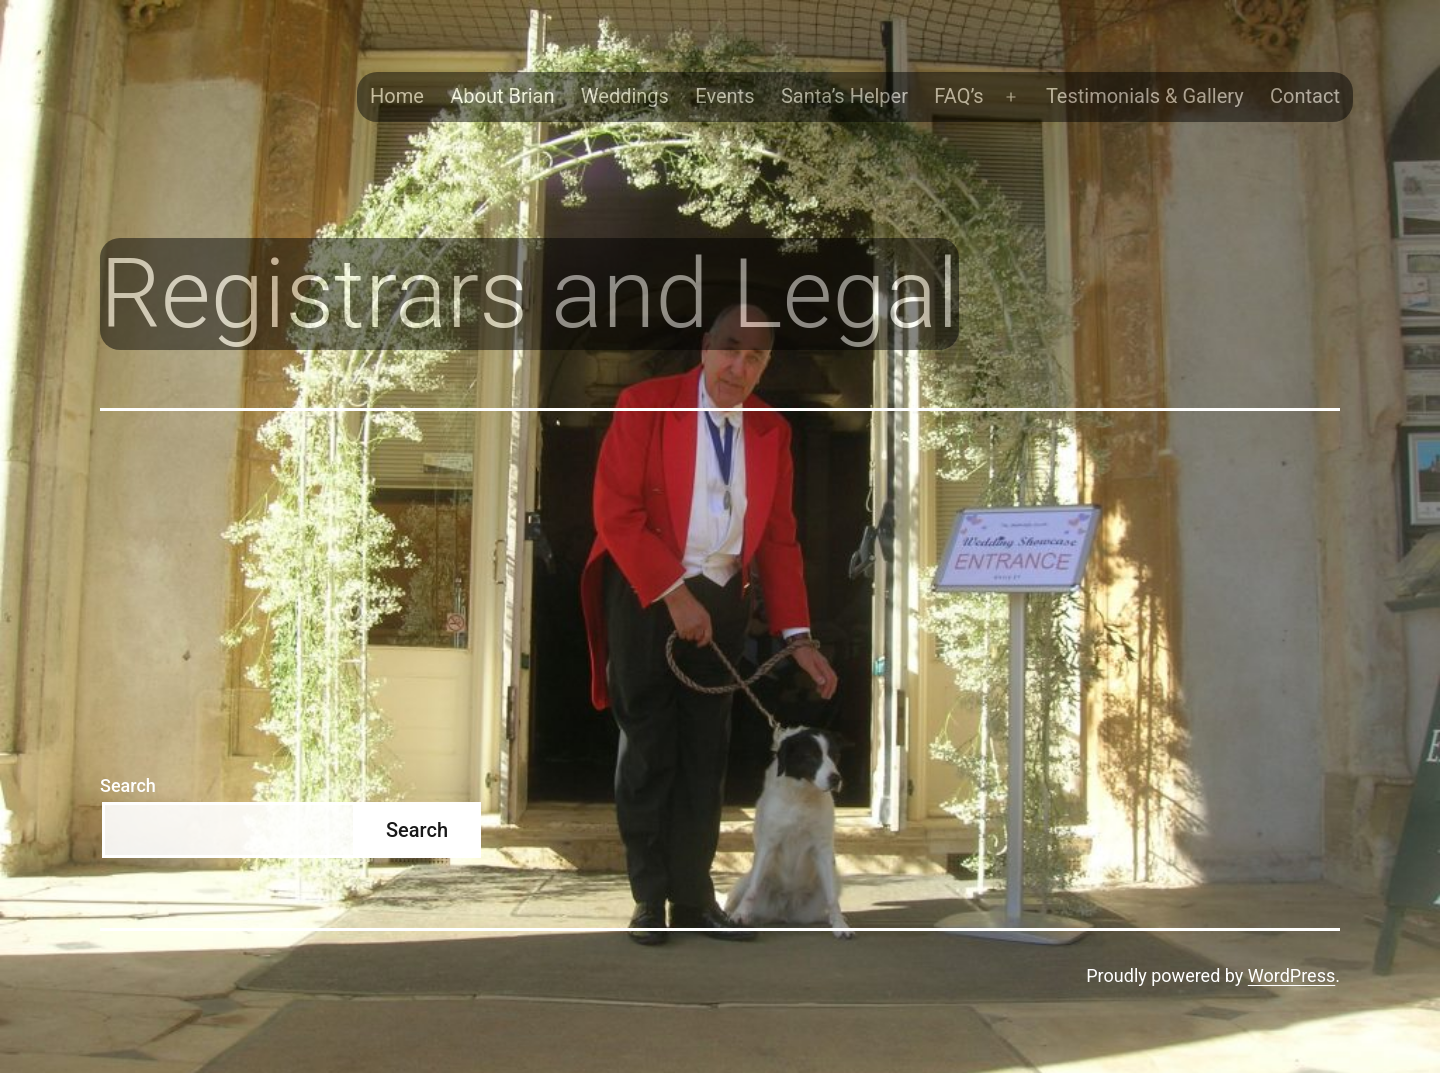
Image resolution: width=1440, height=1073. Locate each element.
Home (397, 96)
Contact (1305, 96)
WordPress (1291, 975)
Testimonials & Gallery (1145, 96)
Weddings (625, 96)
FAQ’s (958, 96)
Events (724, 96)
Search (128, 785)
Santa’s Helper (844, 96)
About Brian (502, 96)
